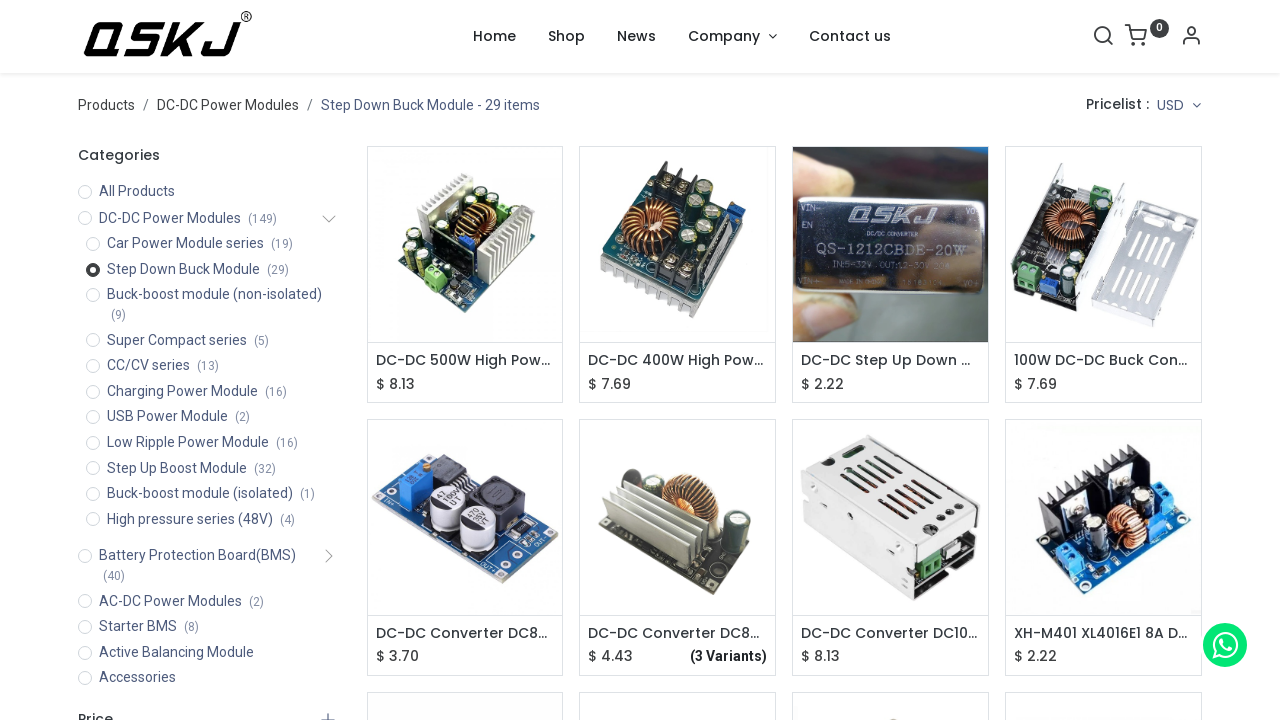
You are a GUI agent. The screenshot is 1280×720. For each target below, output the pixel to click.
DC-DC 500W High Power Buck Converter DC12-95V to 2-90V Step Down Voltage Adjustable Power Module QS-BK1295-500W (465, 360)
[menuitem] (494, 37)
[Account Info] (1191, 38)
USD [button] (1172, 105)
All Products (137, 191)
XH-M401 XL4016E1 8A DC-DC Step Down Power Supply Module (1103, 633)
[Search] (1103, 38)
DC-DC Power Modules (228, 105)
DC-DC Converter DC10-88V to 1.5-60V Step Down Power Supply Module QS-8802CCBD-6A (890, 633)
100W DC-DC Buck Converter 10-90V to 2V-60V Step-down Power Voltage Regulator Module (1103, 360)
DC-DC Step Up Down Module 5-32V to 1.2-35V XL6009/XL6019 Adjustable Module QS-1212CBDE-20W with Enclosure (890, 360)
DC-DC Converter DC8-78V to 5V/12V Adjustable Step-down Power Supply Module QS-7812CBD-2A (465, 633)
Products (106, 105)
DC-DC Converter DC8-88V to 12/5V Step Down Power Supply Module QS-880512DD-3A (677, 633)
